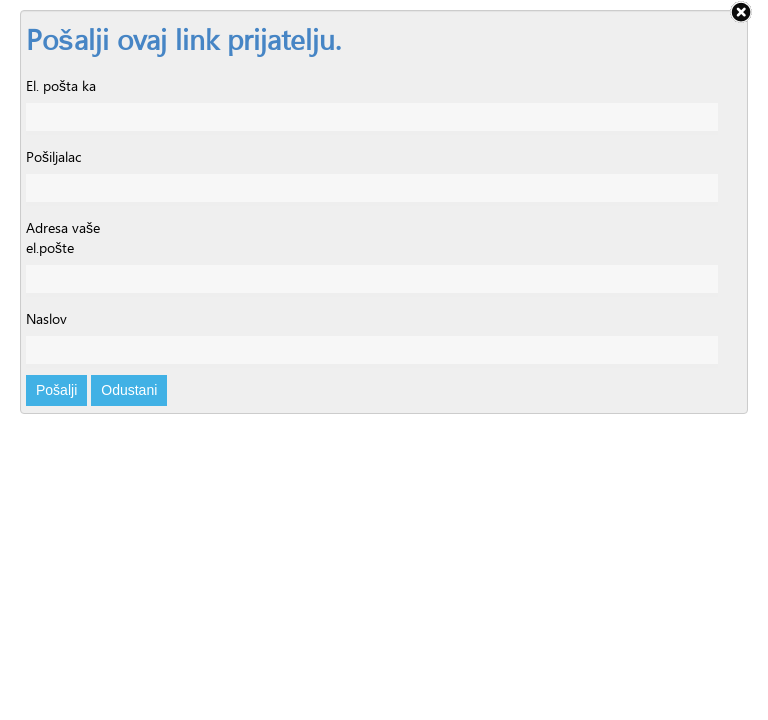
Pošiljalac (53, 157)
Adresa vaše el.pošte (63, 238)
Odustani (129, 390)
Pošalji (56, 390)
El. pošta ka (61, 86)
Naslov (46, 319)
